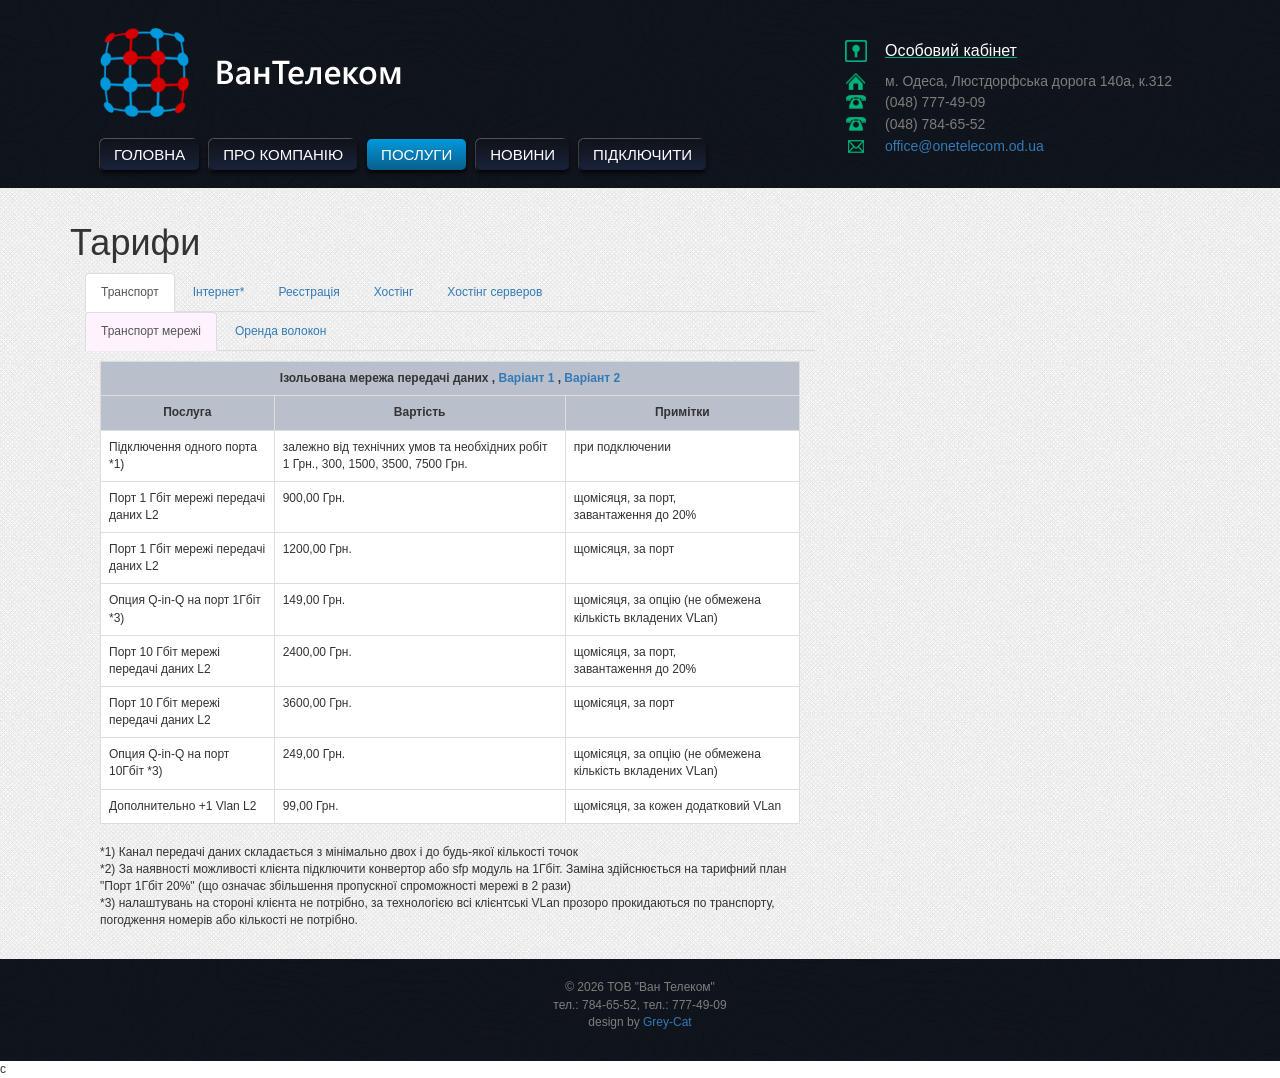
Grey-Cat (667, 1022)
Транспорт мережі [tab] (151, 331)
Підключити (642, 154)
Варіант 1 (527, 378)
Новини (522, 154)
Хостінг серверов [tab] (494, 292)
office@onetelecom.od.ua (964, 146)
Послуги (416, 154)
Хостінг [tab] (394, 292)
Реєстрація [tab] (308, 292)
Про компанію (283, 154)
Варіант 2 (592, 378)
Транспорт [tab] (130, 292)
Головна (149, 154)
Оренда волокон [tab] (280, 331)
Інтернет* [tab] (219, 292)
